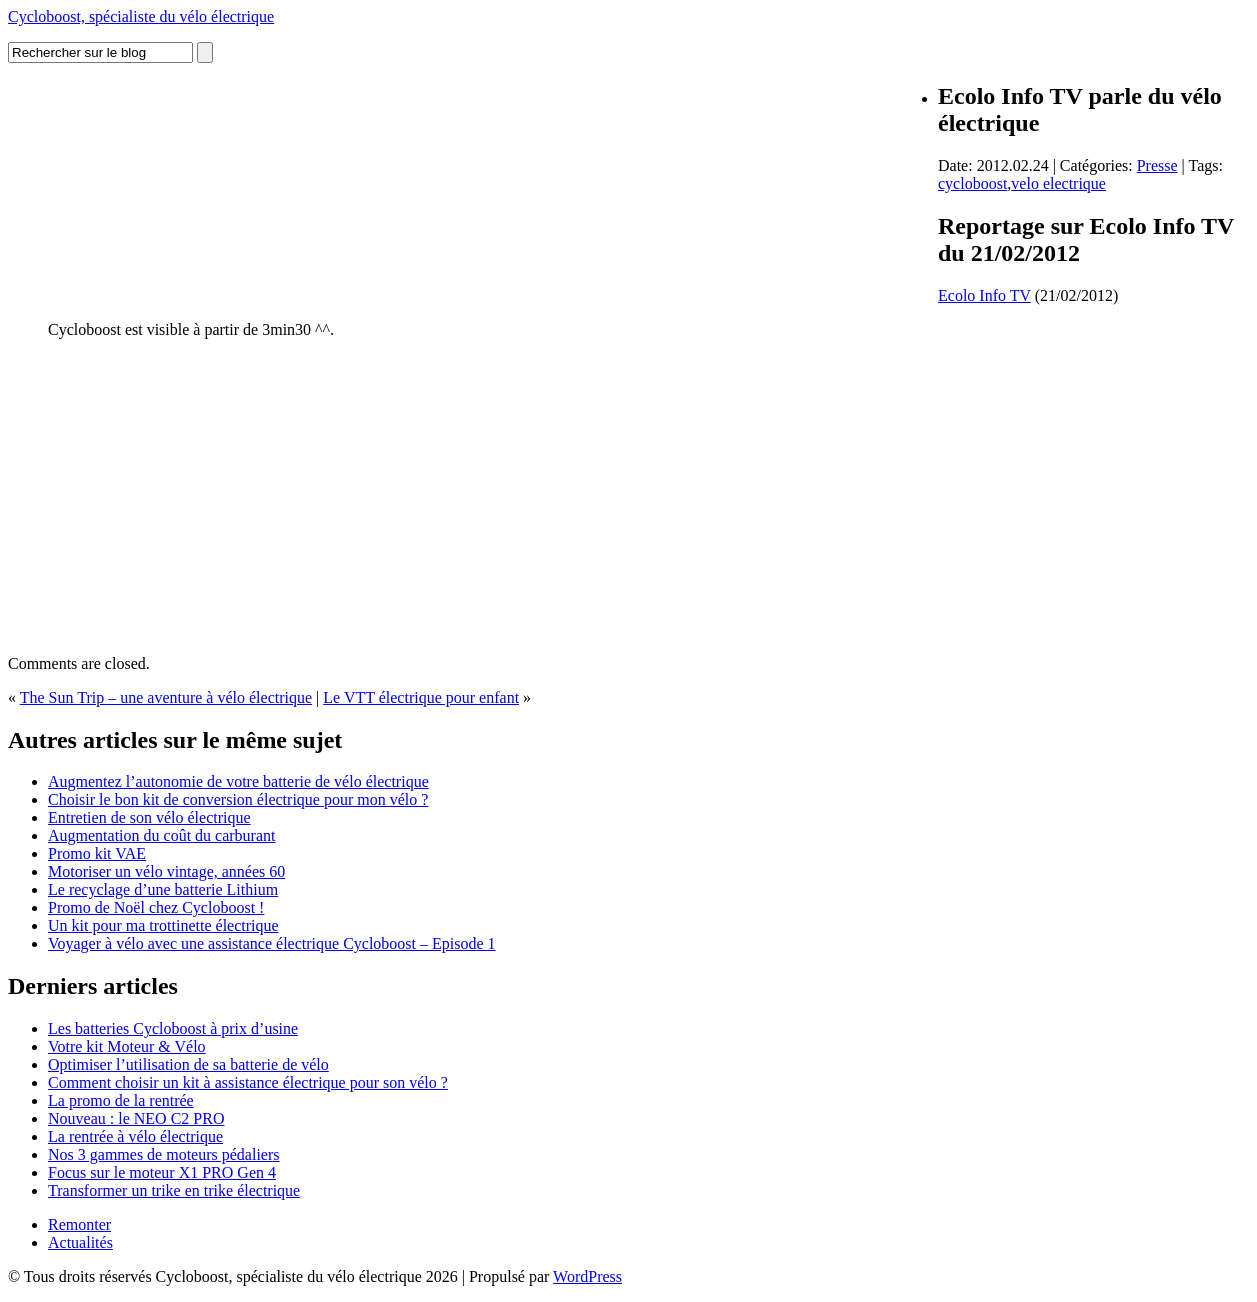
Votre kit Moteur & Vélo (127, 1046)
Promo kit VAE (97, 853)
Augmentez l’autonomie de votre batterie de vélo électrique (238, 781)
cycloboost (972, 183)
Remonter (79, 1224)
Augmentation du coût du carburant (162, 835)
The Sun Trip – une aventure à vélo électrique (166, 697)
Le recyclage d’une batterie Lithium (163, 889)
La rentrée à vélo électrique (135, 1136)
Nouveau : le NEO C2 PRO (136, 1118)
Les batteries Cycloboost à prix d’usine (173, 1028)
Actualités (80, 1242)
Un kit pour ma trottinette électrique (163, 925)
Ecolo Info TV (984, 295)
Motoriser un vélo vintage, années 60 (166, 871)
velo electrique (1058, 183)
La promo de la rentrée (121, 1100)
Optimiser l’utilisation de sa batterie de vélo (188, 1064)
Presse (1157, 165)
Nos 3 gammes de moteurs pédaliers (164, 1154)
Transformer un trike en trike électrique (174, 1190)
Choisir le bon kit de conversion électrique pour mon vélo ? (238, 799)
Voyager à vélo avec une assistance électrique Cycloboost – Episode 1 (272, 943)
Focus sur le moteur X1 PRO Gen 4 (162, 1172)
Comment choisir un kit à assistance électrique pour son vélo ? (248, 1082)
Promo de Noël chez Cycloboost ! (156, 907)
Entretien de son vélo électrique (149, 817)
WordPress (587, 1276)
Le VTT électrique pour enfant (421, 697)
